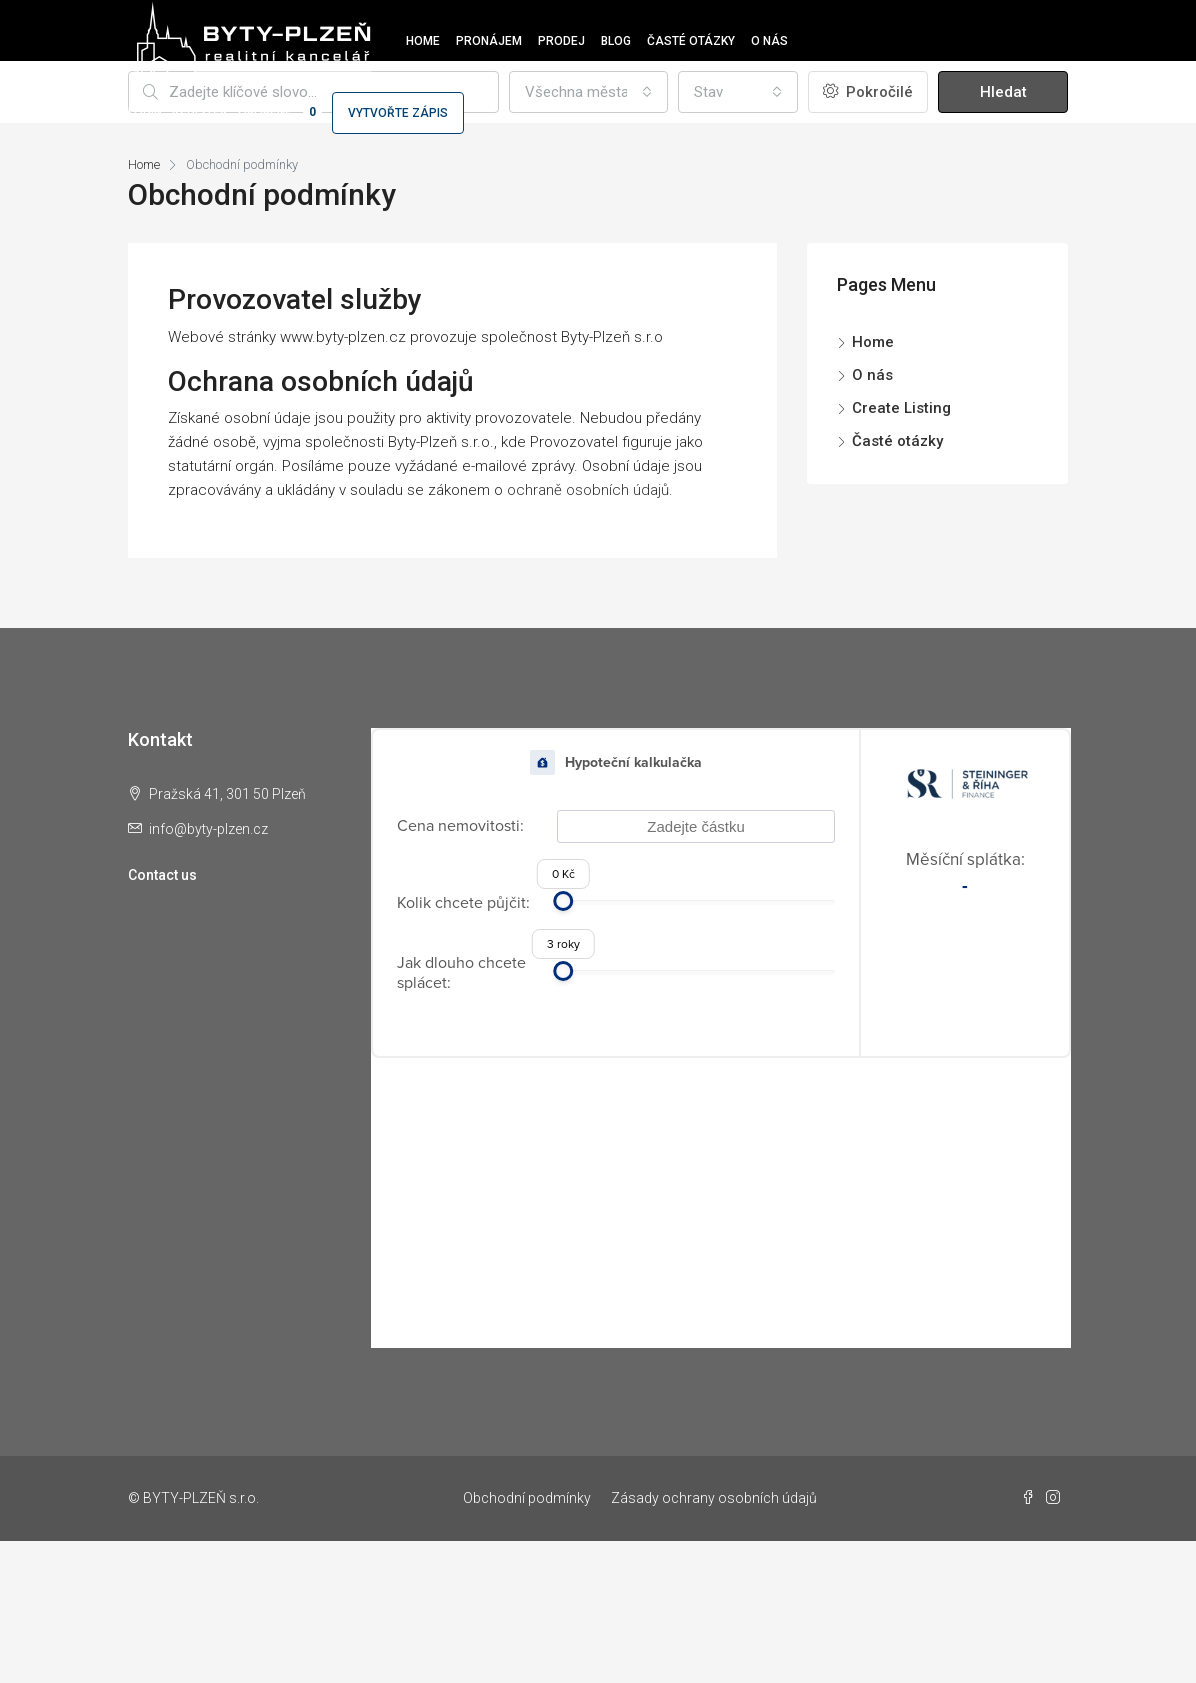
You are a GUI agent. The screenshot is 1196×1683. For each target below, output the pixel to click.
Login (145, 112)
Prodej (561, 41)
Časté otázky (691, 41)
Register (200, 112)
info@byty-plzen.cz (208, 829)
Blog (616, 41)
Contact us (162, 875)
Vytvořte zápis (398, 113)
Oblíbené (280, 112)
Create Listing (901, 408)
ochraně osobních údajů (588, 490)
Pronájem (489, 41)
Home (423, 41)
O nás (769, 41)
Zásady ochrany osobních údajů (714, 1498)
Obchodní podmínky (527, 1498)
